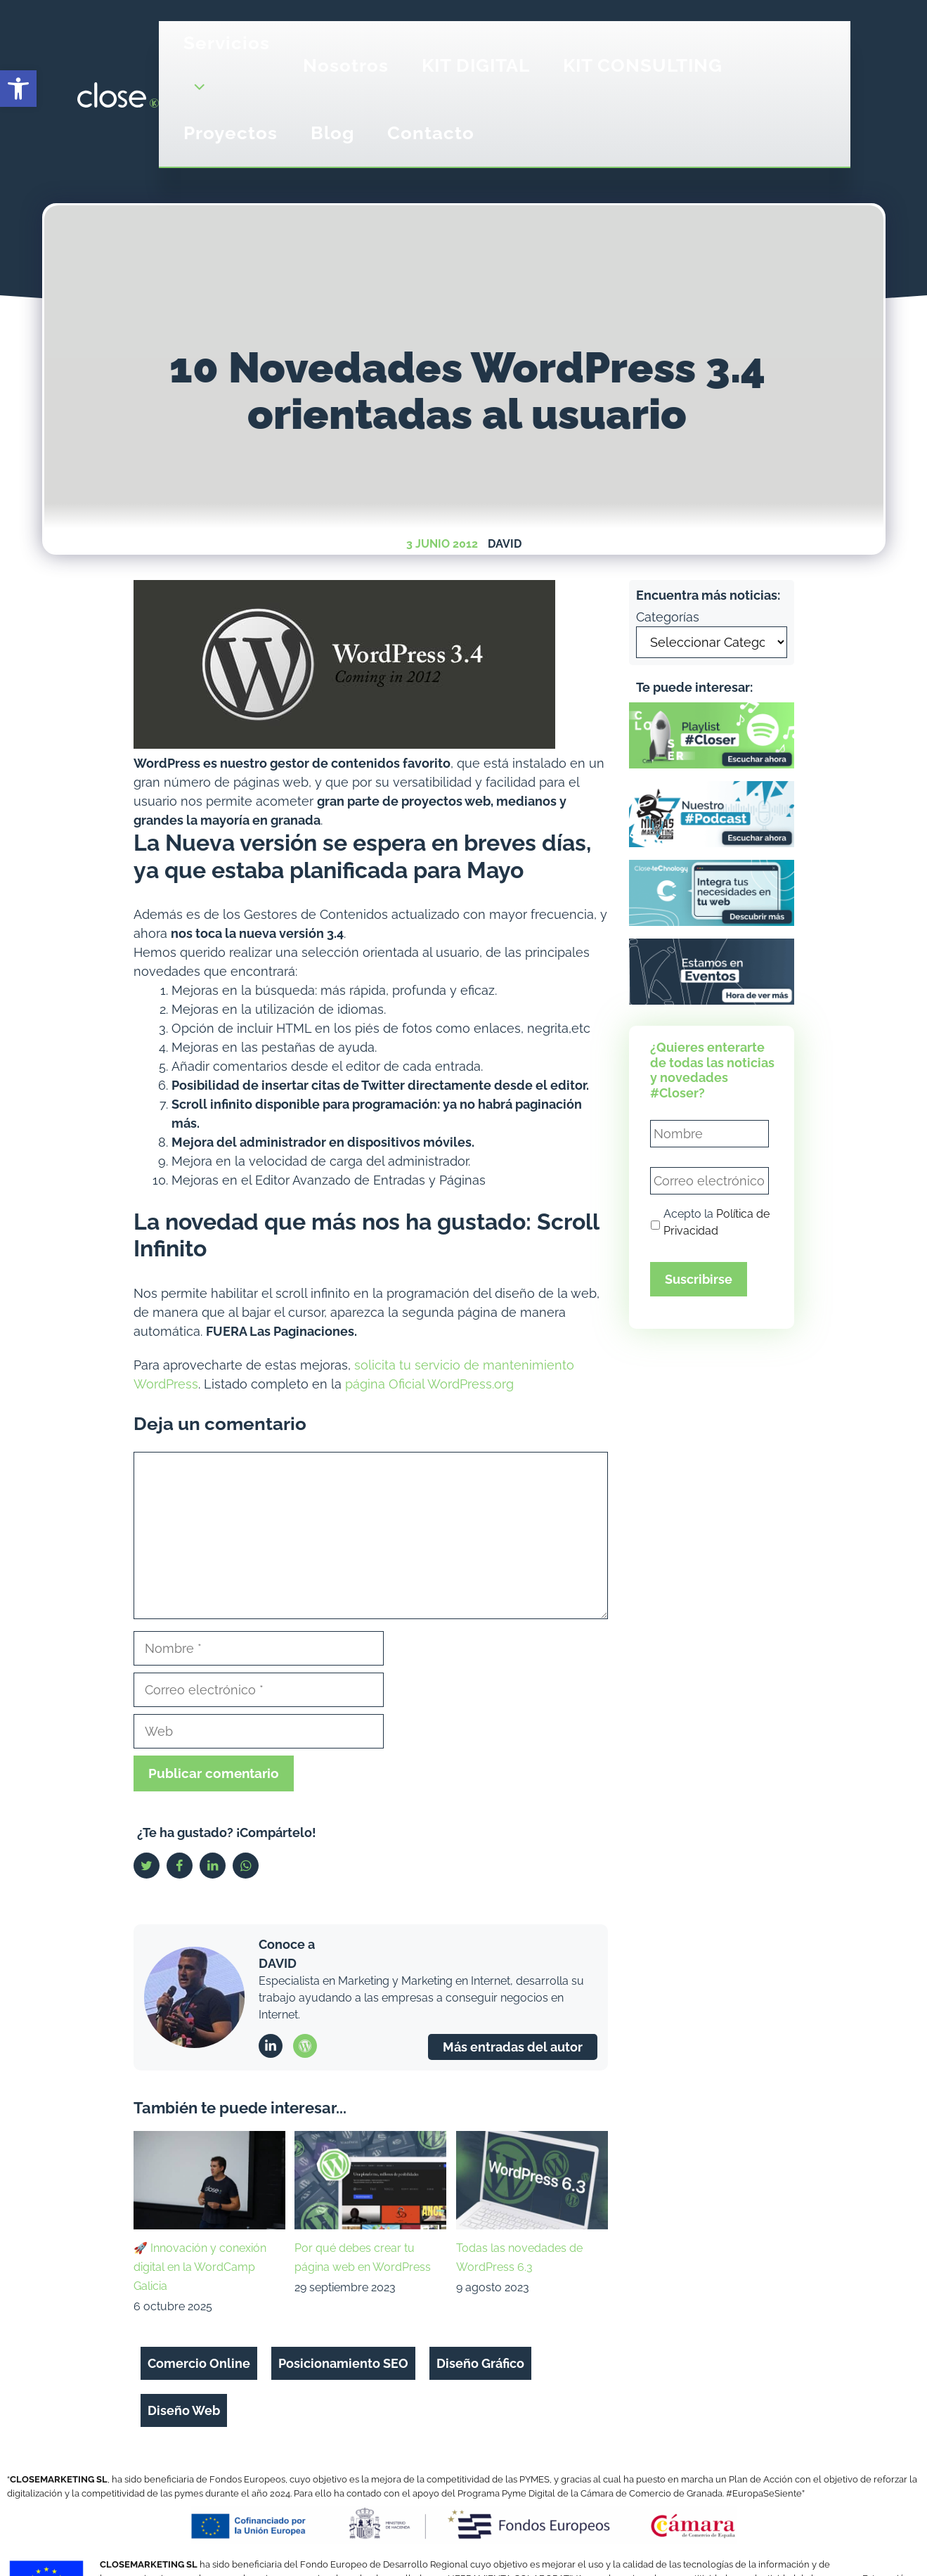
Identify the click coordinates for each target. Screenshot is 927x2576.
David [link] (504, 543)
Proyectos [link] (230, 132)
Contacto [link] (430, 132)
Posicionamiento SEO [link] (343, 2363)
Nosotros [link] (346, 65)
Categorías (667, 617)
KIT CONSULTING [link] (642, 65)
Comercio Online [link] (199, 2363)
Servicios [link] (226, 71)
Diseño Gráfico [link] (480, 2363)
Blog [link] (332, 132)
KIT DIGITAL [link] (476, 65)
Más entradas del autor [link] (513, 2047)
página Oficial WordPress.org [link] (429, 1384)
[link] (18, 88)
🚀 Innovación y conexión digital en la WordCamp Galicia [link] (200, 2267)
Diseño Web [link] (184, 2410)
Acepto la (716, 1222)
